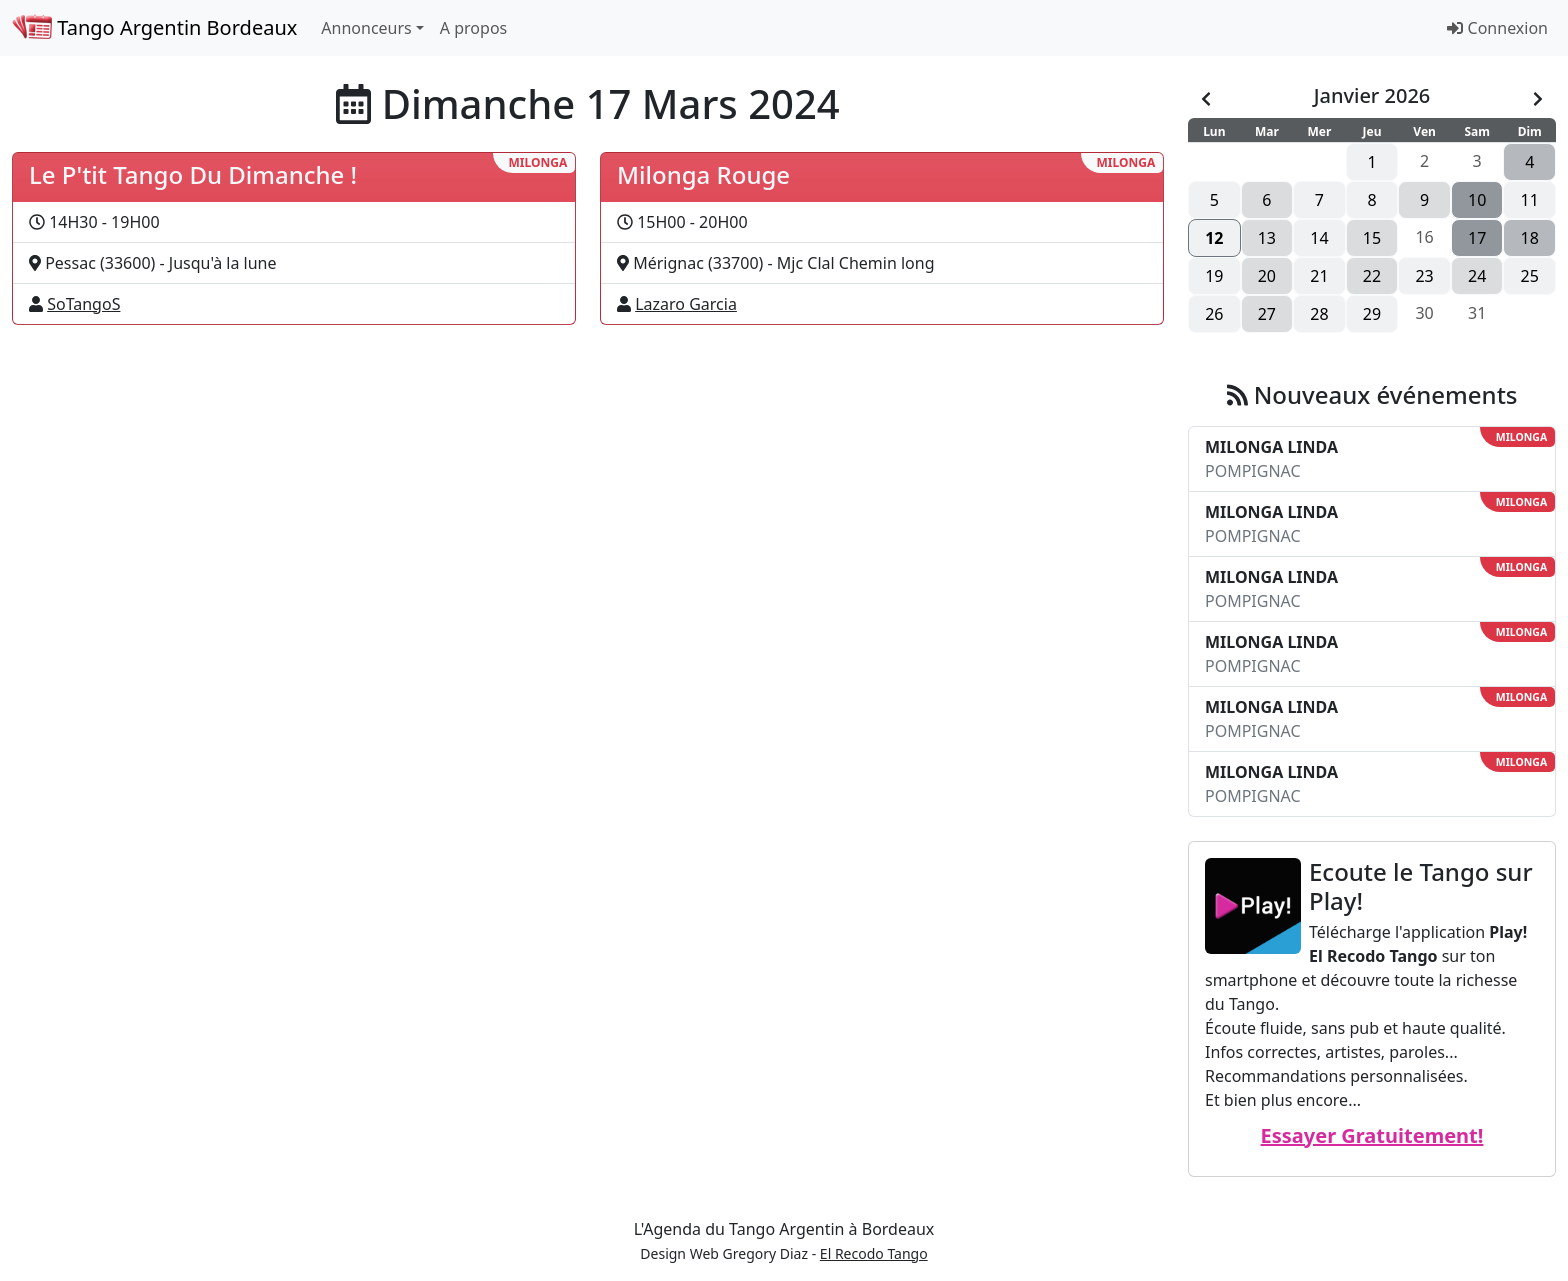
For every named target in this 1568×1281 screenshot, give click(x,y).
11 (1530, 200)
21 (1319, 276)
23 (1424, 276)
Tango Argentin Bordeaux (154, 27)
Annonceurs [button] (366, 28)
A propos (473, 28)
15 (1372, 238)
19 (1214, 276)
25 (1530, 276)
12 (1214, 238)
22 (1372, 276)
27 (1267, 314)
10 (1477, 200)
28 (1319, 314)
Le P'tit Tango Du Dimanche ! (193, 174)
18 (1530, 238)
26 (1214, 314)
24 (1477, 276)
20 (1267, 276)
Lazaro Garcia (686, 304)
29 (1372, 314)
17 (1477, 238)
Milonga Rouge (703, 174)
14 (1319, 238)
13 (1267, 238)
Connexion (1497, 28)
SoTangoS (83, 304)
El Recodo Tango (874, 1253)
